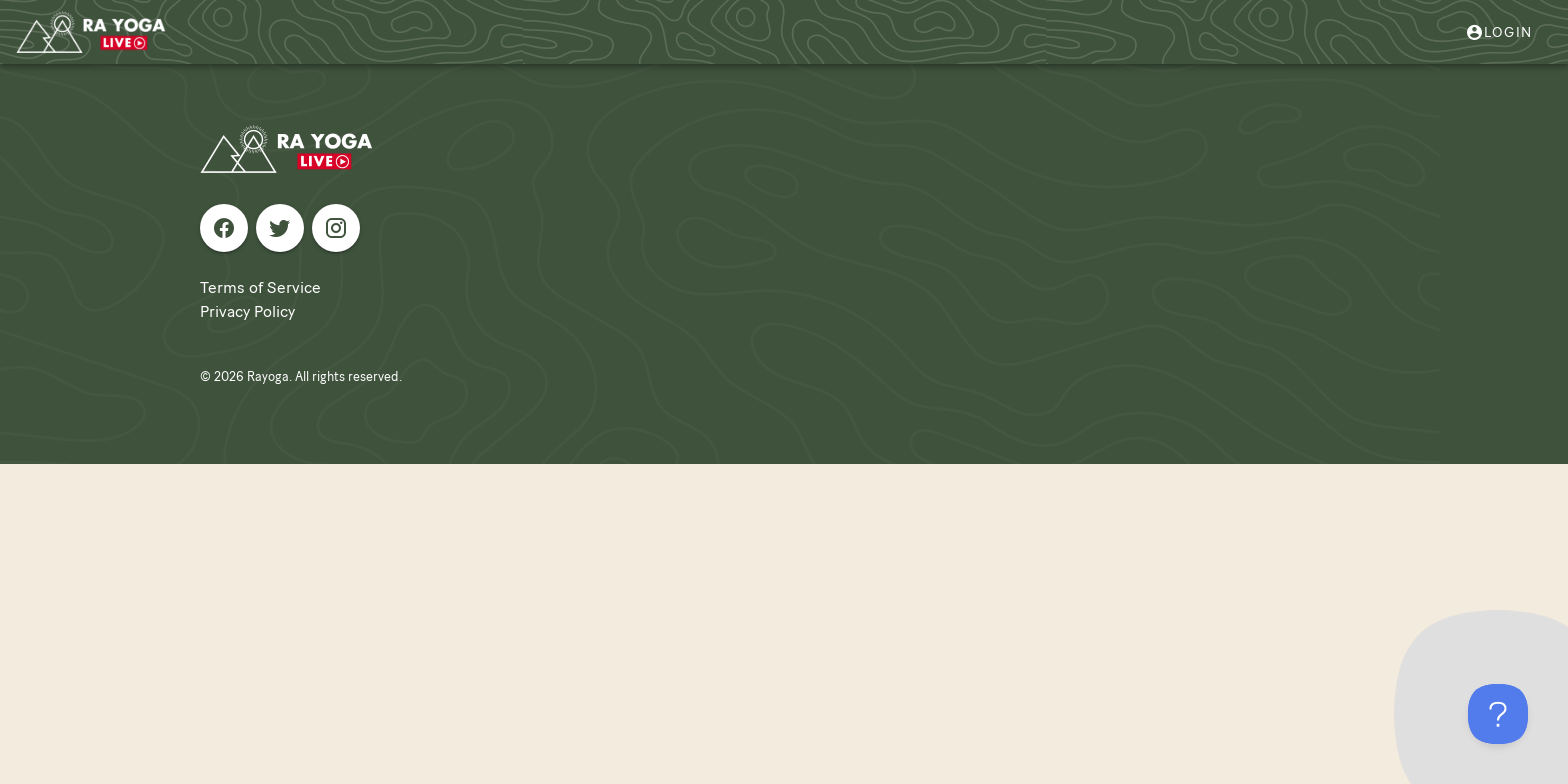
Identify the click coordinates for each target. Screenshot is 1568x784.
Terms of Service (260, 287)
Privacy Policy (247, 311)
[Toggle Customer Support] (1498, 714)
